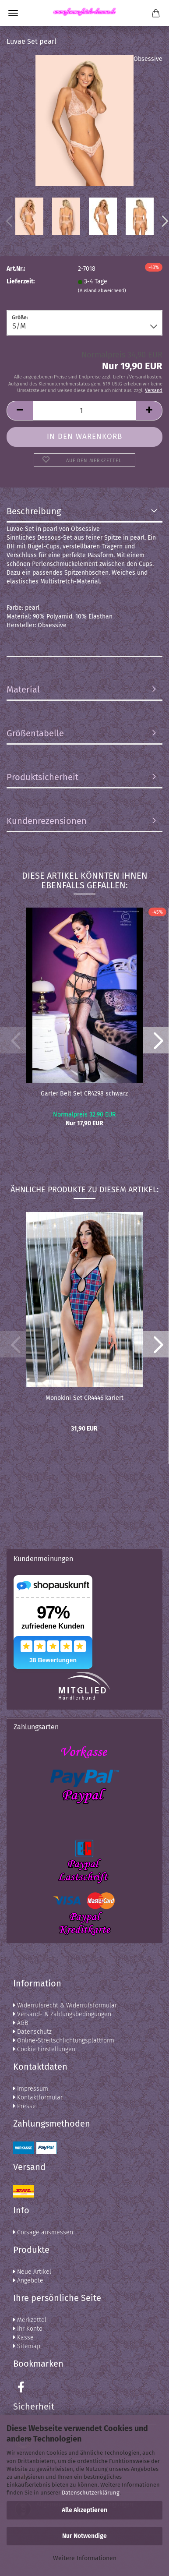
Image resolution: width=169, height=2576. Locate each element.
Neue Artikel (32, 2272)
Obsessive (148, 59)
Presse (24, 2106)
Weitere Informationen (84, 2558)
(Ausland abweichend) (102, 290)
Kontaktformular (38, 2097)
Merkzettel (29, 2320)
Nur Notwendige (84, 2536)
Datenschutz (32, 2031)
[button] (156, 1040)
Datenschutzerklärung (91, 2492)
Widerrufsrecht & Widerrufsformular (65, 2005)
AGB (20, 2023)
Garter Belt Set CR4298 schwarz (84, 1093)
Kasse (23, 2337)
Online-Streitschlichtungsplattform (63, 2040)
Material (23, 689)
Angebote (28, 2280)
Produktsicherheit (42, 777)
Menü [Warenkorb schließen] (13, 13)
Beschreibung (34, 511)
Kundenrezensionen (47, 821)
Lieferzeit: (21, 281)
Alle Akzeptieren (84, 2510)
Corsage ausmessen (43, 2232)
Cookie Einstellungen (44, 2049)
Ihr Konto (27, 2328)
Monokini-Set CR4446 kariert (84, 1398)
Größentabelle (35, 733)
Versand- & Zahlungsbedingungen (62, 2014)
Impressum (30, 2088)
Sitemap (26, 2346)
